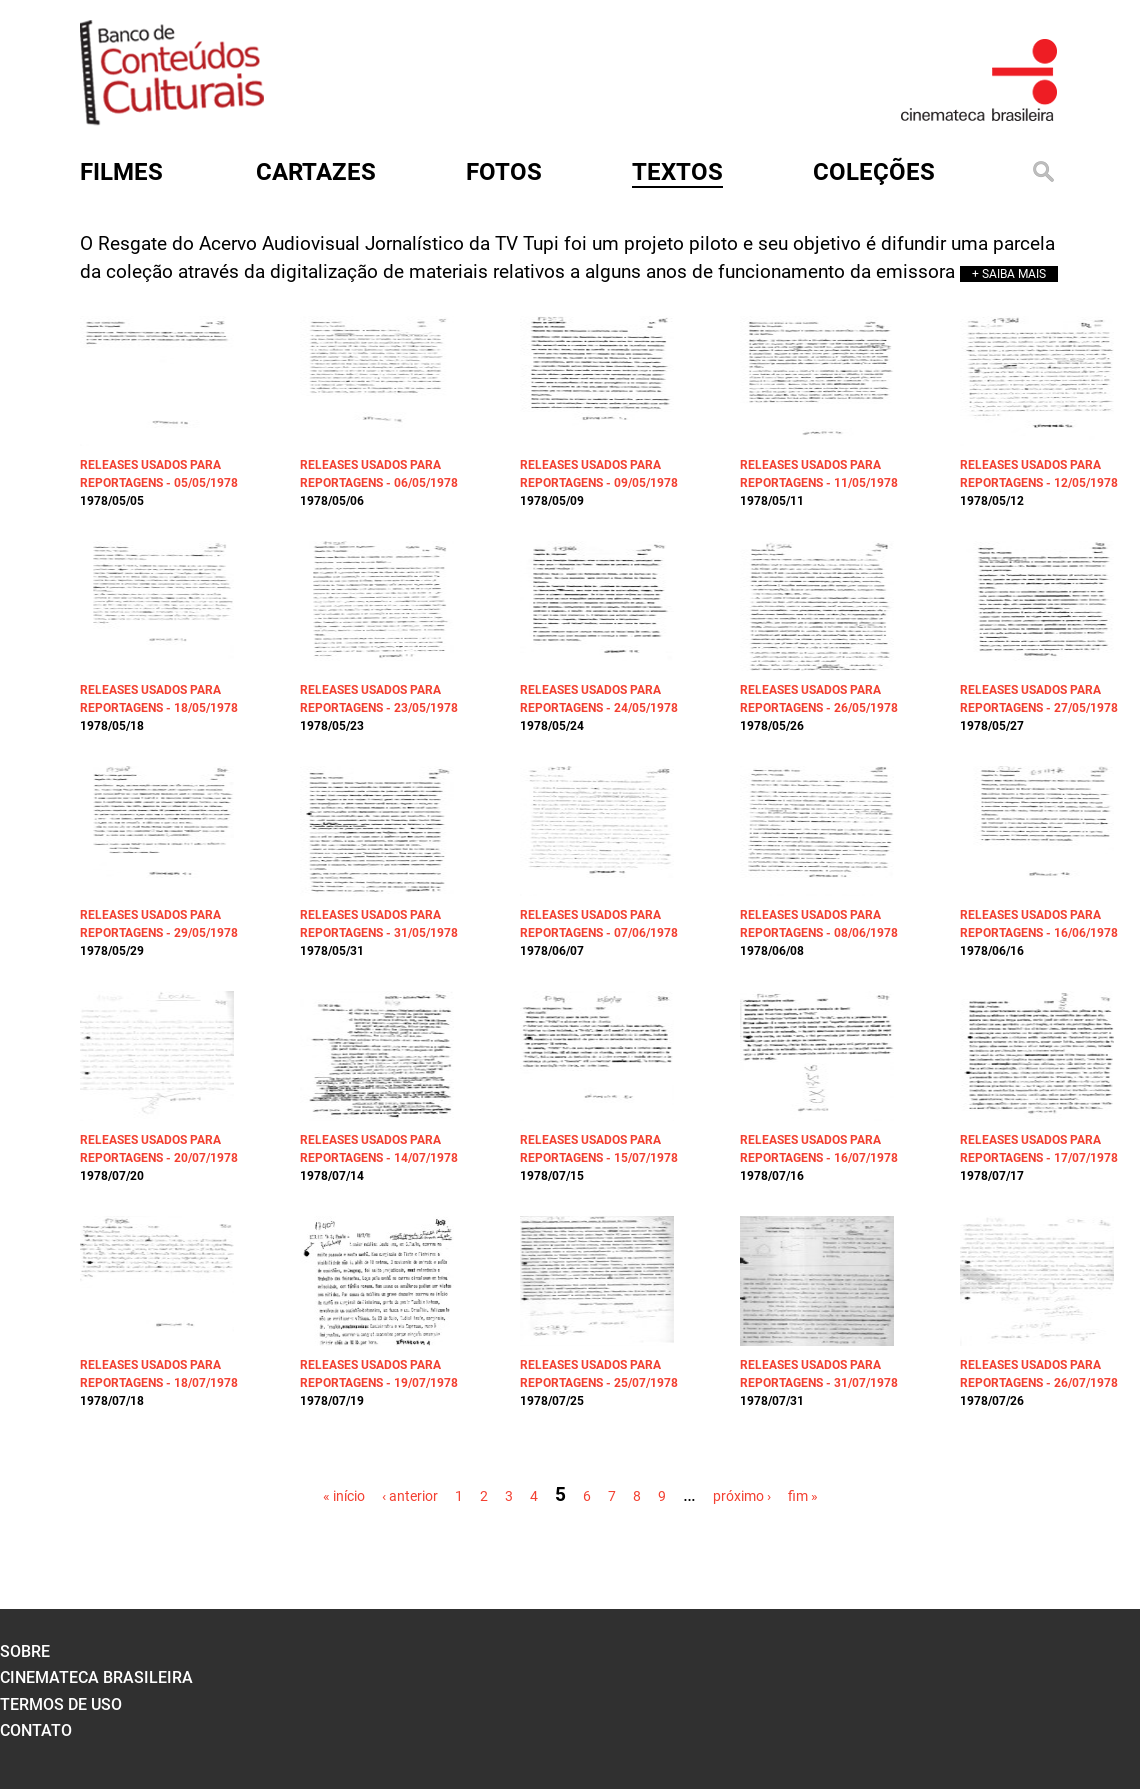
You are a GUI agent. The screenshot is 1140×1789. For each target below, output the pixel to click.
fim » (803, 1496)
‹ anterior (410, 1496)
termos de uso (61, 1704)
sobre (25, 1651)
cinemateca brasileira (96, 1677)
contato (36, 1730)
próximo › (742, 1496)
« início (344, 1496)
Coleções (874, 172)
